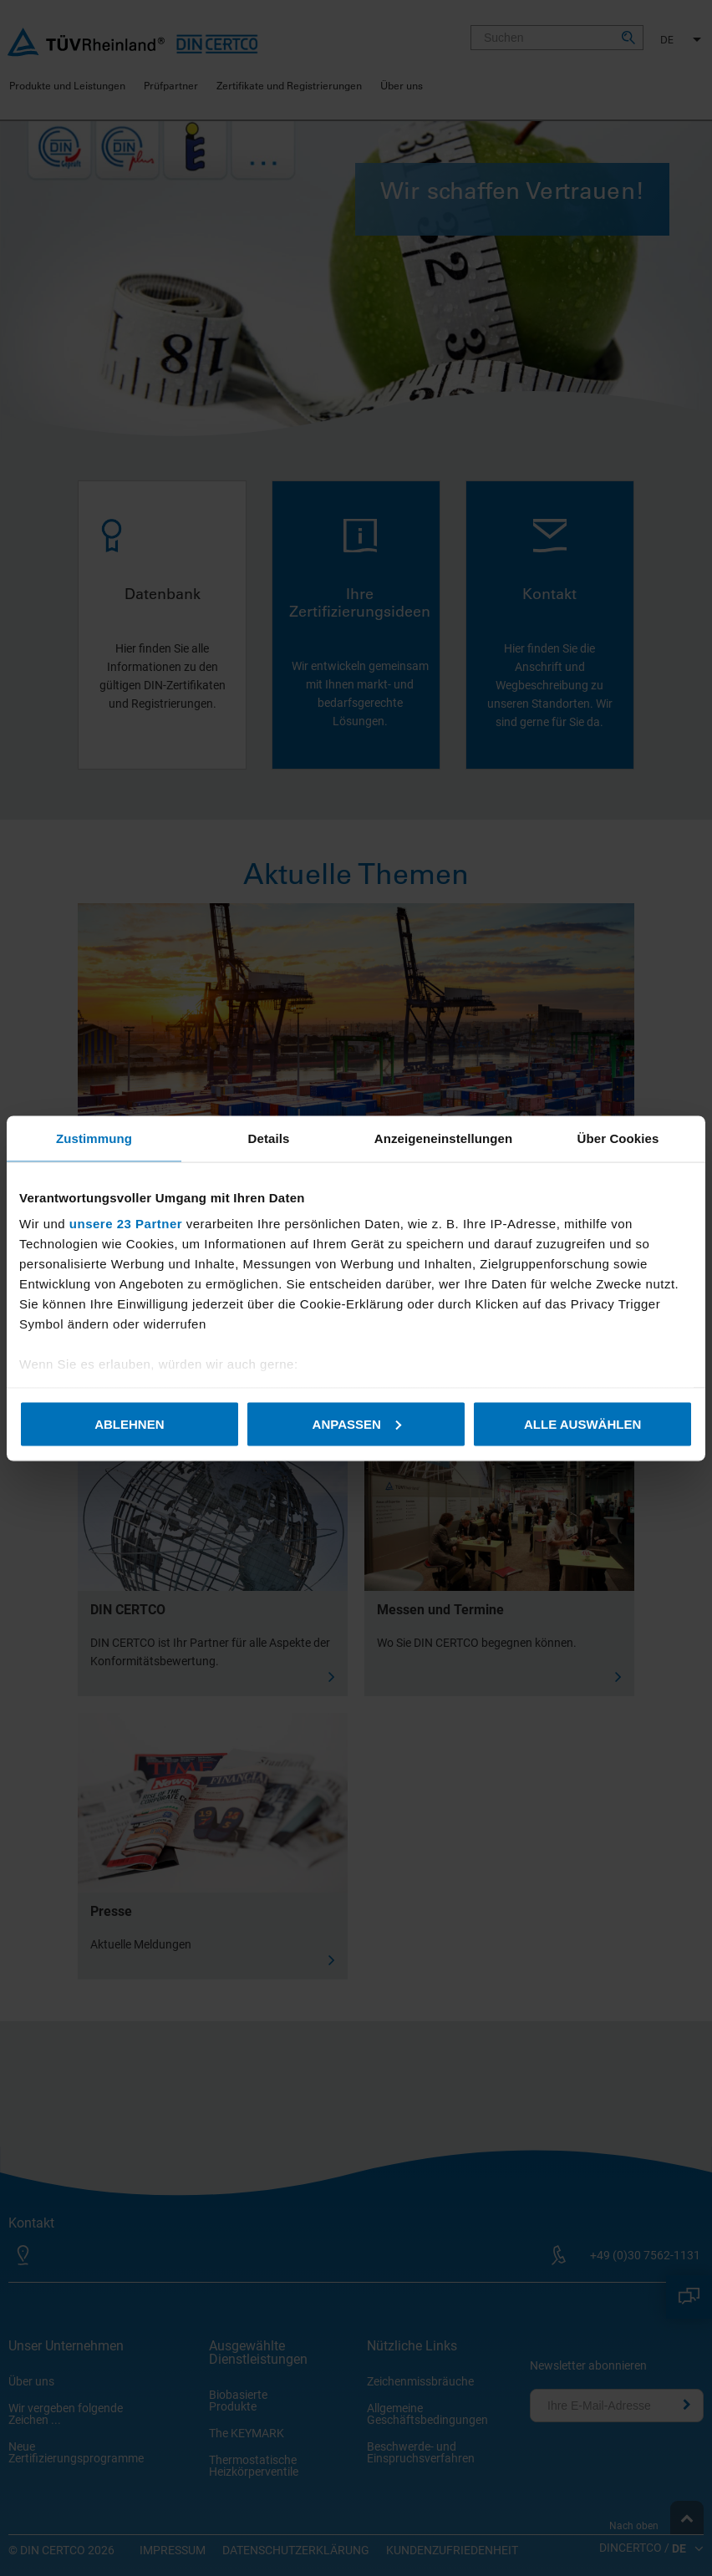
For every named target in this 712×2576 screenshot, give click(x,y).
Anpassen (357, 1423)
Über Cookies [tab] (618, 1137)
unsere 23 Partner (125, 1224)
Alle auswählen (582, 1423)
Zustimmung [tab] (94, 1137)
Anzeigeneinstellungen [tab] (443, 1137)
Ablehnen (129, 1423)
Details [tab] (269, 1137)
